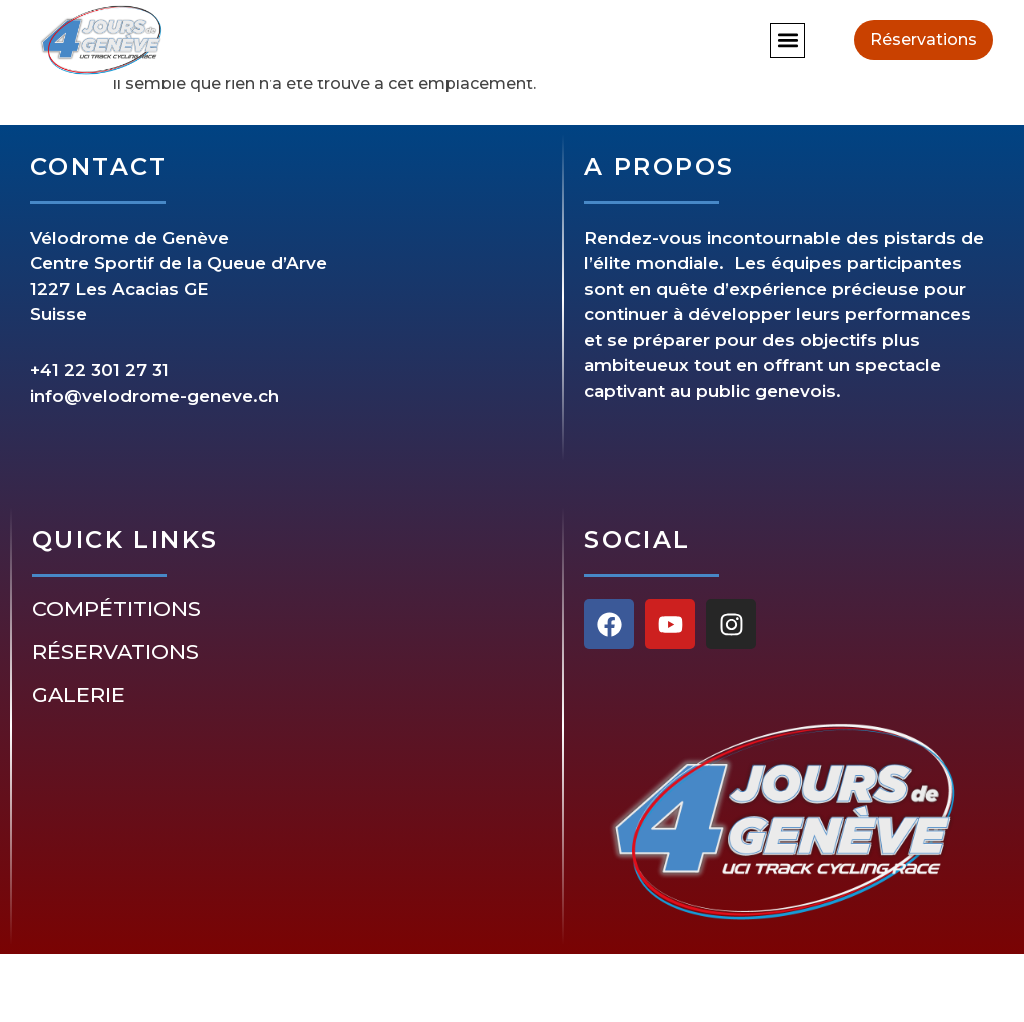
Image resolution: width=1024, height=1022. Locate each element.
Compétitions (116, 609)
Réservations (115, 652)
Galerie (78, 695)
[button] (787, 40)
